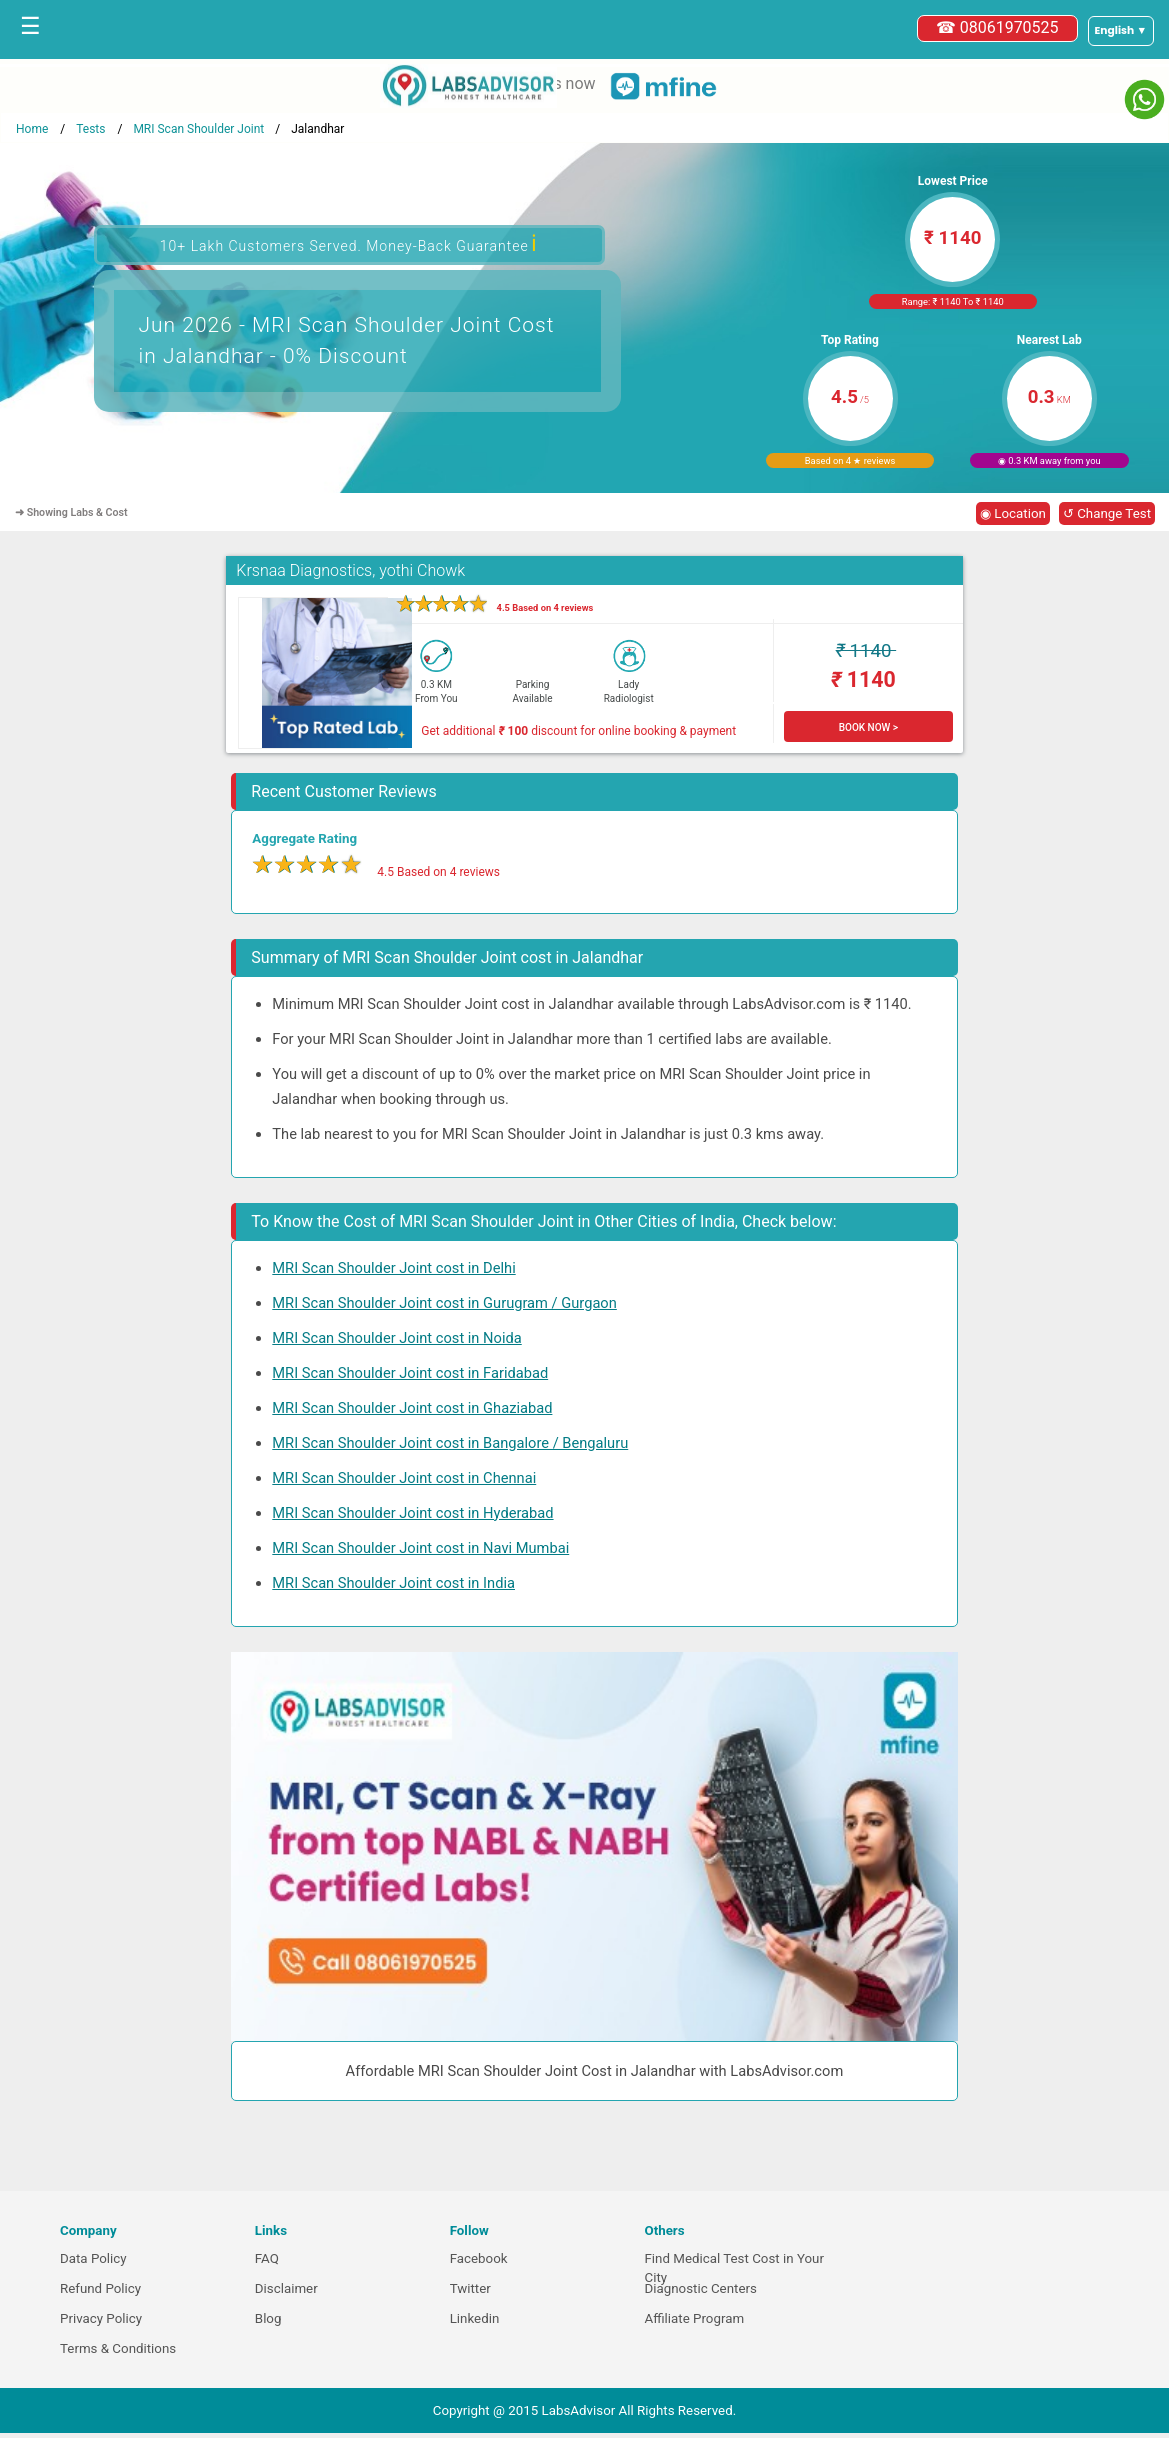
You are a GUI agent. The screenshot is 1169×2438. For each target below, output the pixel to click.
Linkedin (475, 2318)
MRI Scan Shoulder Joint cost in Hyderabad (412, 1513)
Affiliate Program (694, 2318)
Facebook (479, 2258)
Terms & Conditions (118, 2348)
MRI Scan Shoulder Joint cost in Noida (396, 1338)
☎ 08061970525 (997, 27)
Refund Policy (100, 2288)
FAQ (267, 2258)
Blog (268, 2318)
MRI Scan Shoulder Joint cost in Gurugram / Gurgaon (444, 1303)
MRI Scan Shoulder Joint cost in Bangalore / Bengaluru (450, 1443)
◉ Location (1013, 513)
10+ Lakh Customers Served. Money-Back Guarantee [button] (349, 243)
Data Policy (93, 2258)
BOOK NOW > (868, 727)
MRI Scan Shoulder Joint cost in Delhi (393, 1268)
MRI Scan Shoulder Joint (198, 129)
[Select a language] (1121, 31)
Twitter (470, 2288)
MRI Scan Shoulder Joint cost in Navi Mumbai (420, 1548)
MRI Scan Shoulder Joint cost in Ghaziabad (412, 1408)
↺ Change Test (1107, 513)
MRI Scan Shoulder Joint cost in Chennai (404, 1478)
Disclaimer (286, 2288)
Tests (90, 129)
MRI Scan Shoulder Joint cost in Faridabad (410, 1373)
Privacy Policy (101, 2318)
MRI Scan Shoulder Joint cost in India (393, 1583)
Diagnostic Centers (700, 2288)
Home (32, 129)
